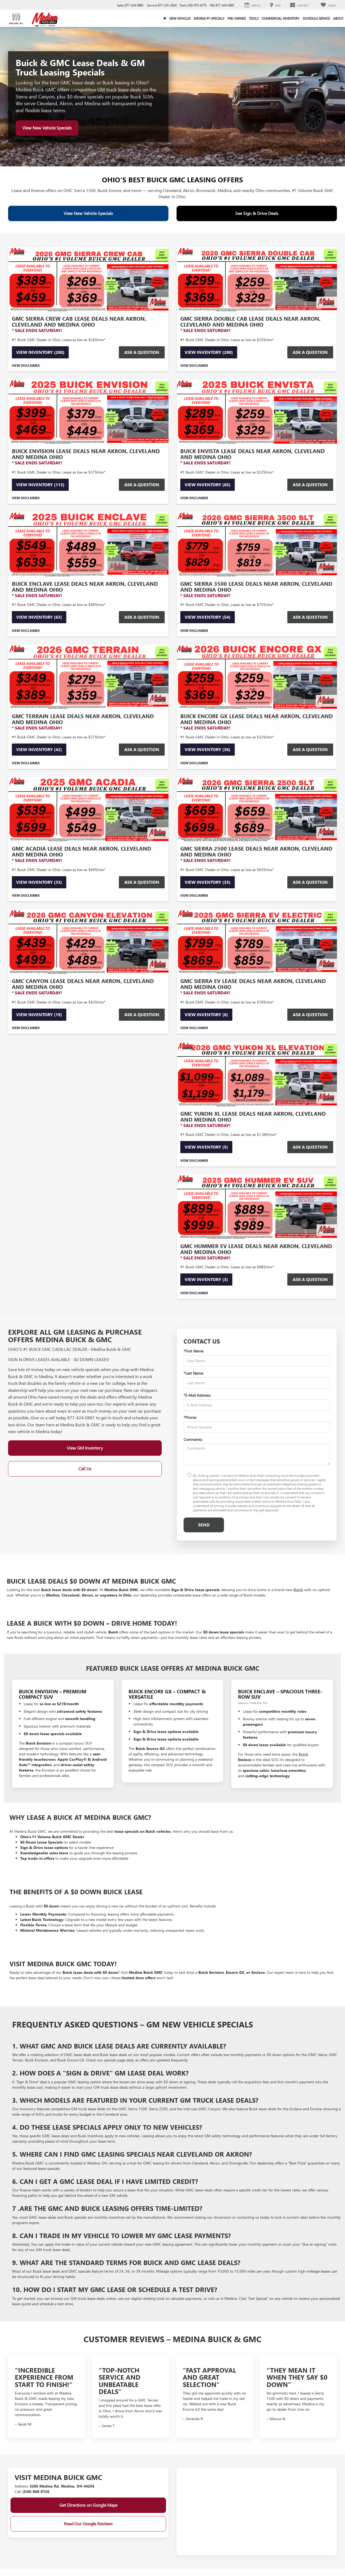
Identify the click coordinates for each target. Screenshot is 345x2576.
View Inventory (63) (39, 617)
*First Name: (194, 1351)
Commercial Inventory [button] (280, 18)
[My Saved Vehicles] (328, 5)
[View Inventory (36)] (257, 676)
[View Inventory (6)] (257, 941)
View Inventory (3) (206, 1279)
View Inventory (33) (39, 882)
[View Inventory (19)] (88, 941)
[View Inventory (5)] (257, 1074)
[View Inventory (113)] (88, 411)
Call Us (84, 1468)
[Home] (164, 18)
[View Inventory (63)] (88, 544)
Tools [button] (253, 18)
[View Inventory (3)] (257, 1206)
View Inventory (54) (207, 617)
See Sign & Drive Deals (256, 213)
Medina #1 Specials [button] (209, 18)
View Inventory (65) (207, 484)
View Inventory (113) (40, 484)
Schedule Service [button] (316, 18)
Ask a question (141, 749)
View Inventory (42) (39, 749)
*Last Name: (193, 1373)
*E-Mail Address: (197, 1395)
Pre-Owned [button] (236, 18)
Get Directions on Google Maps (88, 2505)
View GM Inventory (85, 1448)
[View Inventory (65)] (257, 411)
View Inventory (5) (206, 1147)
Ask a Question (141, 352)
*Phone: (190, 1417)
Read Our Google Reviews (88, 2523)
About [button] (338, 18)
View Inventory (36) (207, 749)
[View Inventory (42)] (88, 676)
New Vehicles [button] (180, 18)
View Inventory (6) (206, 1014)
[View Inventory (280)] (88, 279)
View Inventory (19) (39, 1014)
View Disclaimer (26, 365)
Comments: (193, 1439)
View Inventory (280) (40, 352)
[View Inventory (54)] (257, 544)
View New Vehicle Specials (47, 128)
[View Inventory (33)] (88, 809)
